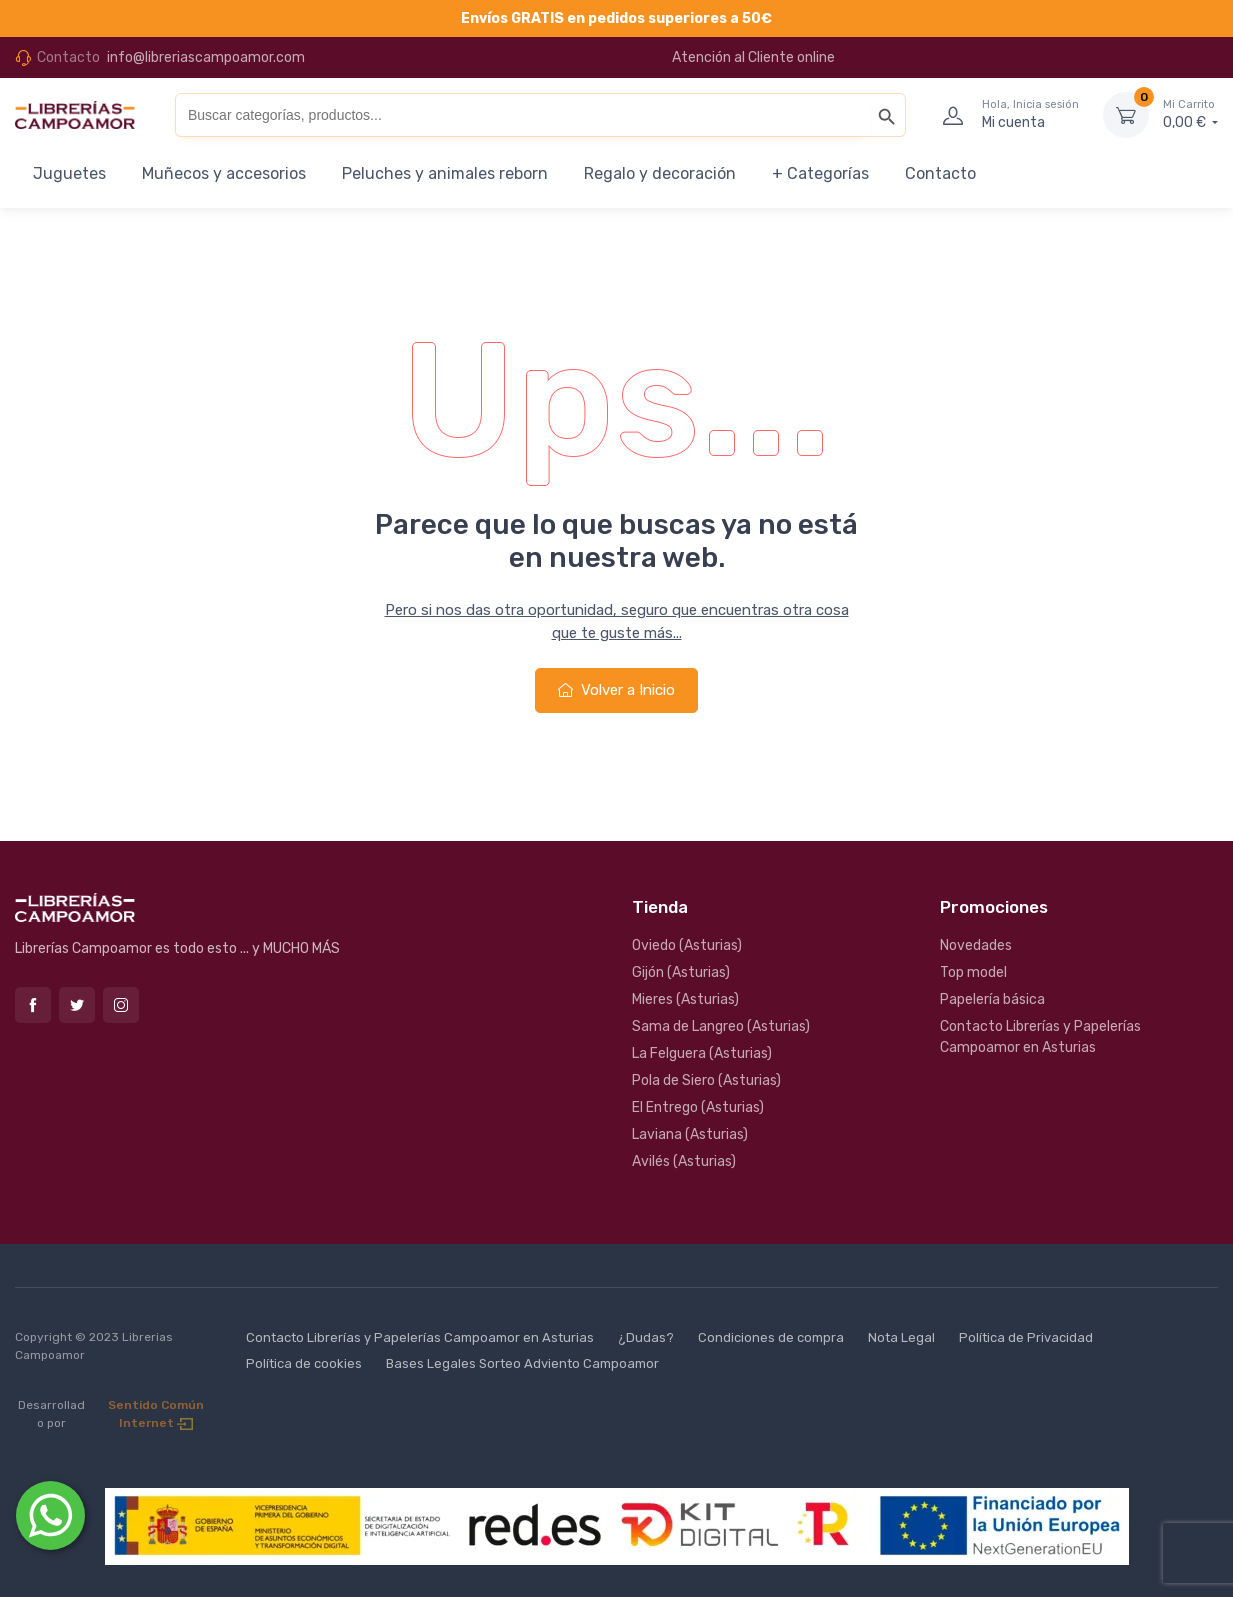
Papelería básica (992, 999)
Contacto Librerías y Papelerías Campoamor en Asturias (1040, 1037)
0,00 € (1190, 114)
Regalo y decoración (660, 173)
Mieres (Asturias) (685, 999)
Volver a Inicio (616, 690)
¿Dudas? (646, 1337)
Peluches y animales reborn (445, 173)
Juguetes (69, 173)
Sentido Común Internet (156, 1414)
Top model (973, 972)
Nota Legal (901, 1337)
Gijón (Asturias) (681, 972)
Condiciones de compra (771, 1337)
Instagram (121, 1005)
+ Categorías (820, 173)
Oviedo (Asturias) (687, 945)
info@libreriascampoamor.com (206, 57)
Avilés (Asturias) (684, 1161)
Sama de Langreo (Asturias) (721, 1026)
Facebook (33, 1005)
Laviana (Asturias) (690, 1134)
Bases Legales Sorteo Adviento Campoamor (522, 1363)
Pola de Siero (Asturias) (706, 1080)
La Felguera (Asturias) (702, 1053)
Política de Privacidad (1026, 1337)
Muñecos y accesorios (224, 173)
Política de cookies (304, 1363)
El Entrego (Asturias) (698, 1107)
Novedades (976, 945)
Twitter (77, 1005)
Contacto (940, 173)
